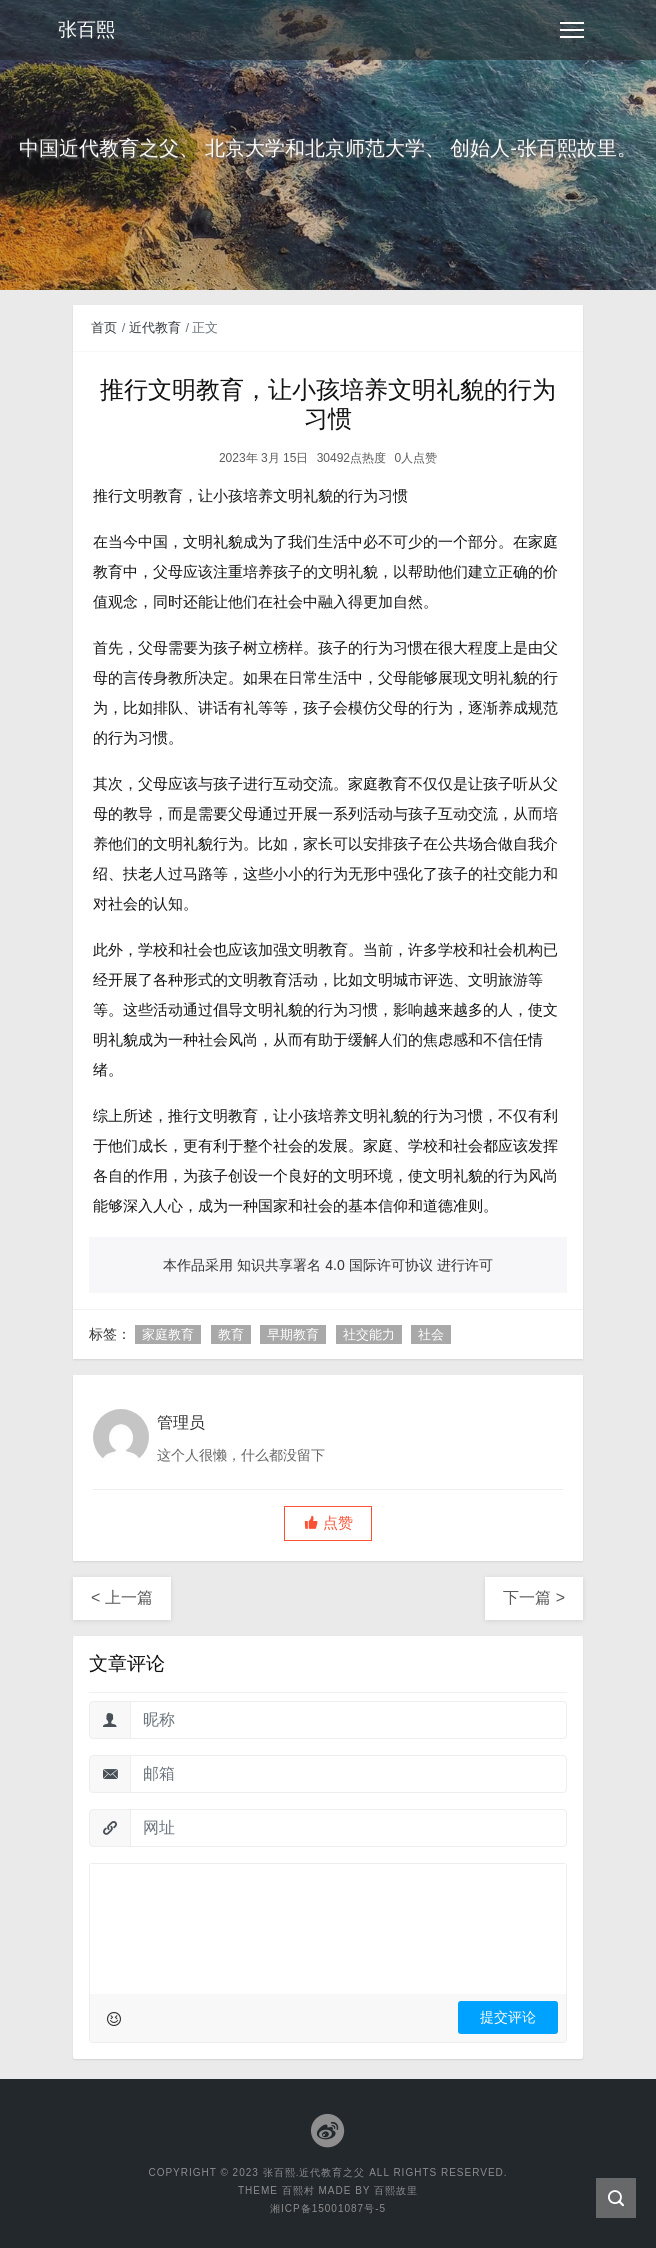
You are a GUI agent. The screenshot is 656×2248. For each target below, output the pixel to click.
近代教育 (155, 327)
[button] (328, 1523)
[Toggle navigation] (572, 30)
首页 (104, 327)
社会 (431, 1334)
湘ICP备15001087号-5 (328, 2208)
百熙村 (298, 2190)
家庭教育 (168, 1334)
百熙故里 (396, 2190)
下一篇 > (534, 1597)
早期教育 (293, 1334)
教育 (231, 1334)
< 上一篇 (122, 1597)
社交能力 (369, 1334)
